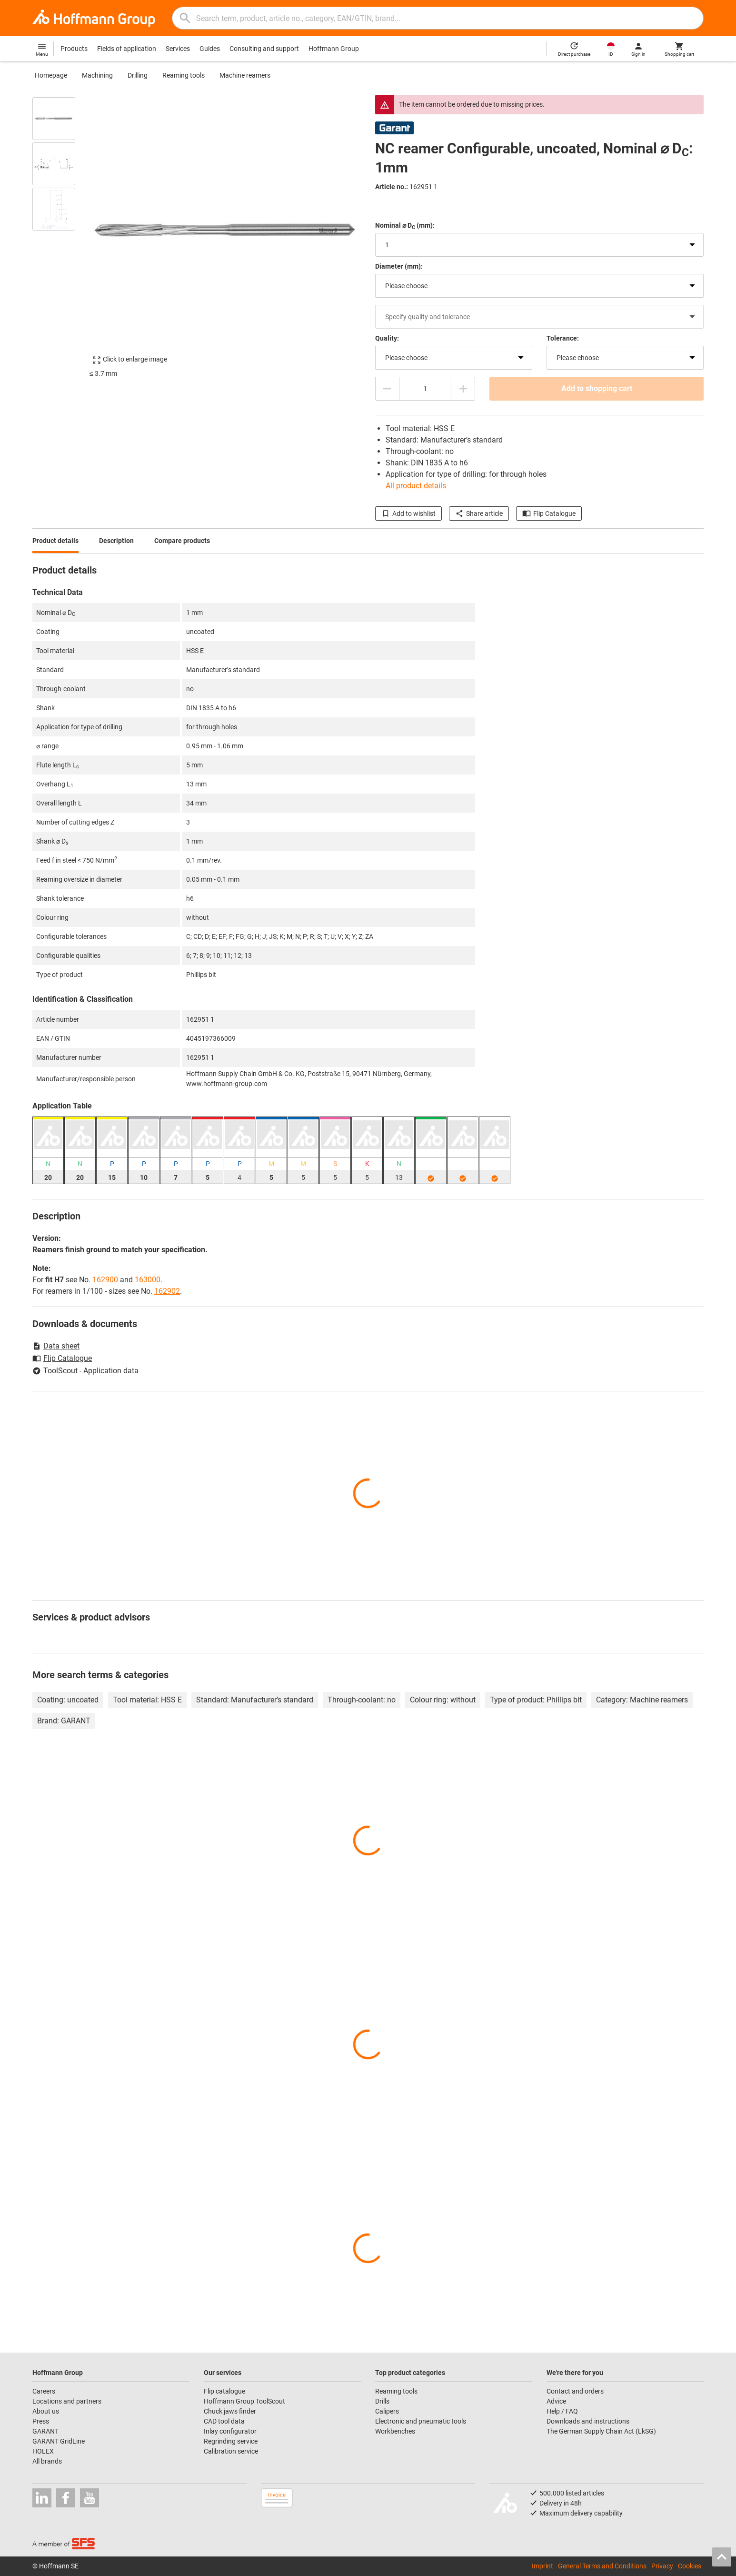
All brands (47, 2461)
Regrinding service (231, 2441)
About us (45, 2411)
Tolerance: (563, 338)
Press (40, 2421)
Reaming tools (183, 75)
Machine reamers (244, 75)
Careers (43, 2391)
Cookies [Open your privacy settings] (689, 2566)
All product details (416, 485)
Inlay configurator (230, 2431)
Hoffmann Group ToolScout (244, 2401)
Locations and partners (66, 2401)
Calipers (387, 2411)
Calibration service (231, 2451)
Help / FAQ (562, 2411)
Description (116, 540)
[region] (61, 230)
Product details (55, 540)
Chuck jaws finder (230, 2411)
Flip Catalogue (549, 513)
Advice (556, 2401)
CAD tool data (224, 2421)
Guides (209, 48)
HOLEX (43, 2451)
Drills (382, 2401)
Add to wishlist (408, 513)
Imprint (542, 2566)
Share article (479, 513)
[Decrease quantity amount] (387, 389)
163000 (147, 1279)
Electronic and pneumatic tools (420, 2421)
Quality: (387, 338)
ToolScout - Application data (85, 1370)
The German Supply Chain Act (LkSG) (601, 2431)
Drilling (138, 75)
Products (74, 48)
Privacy (662, 2566)
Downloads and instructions (588, 2421)
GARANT (45, 2431)
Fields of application (126, 48)
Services (178, 48)
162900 (105, 1279)
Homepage (51, 75)
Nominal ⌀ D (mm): (405, 226)
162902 (167, 1291)
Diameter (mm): (399, 266)
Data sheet (56, 1345)
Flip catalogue (224, 2391)
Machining (97, 75)
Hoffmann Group (333, 48)
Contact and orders (575, 2391)
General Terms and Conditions (602, 2566)
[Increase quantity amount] (463, 389)
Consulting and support (264, 48)
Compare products (182, 540)
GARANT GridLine (58, 2441)
